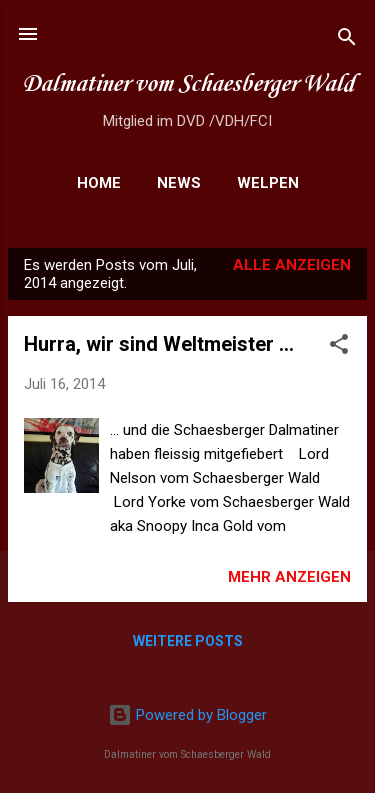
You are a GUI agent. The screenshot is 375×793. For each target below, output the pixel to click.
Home (99, 183)
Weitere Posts (188, 641)
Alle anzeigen (292, 265)
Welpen (268, 183)
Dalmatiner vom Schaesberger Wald (188, 84)
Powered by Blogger (187, 715)
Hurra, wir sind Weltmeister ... (159, 344)
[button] (339, 347)
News (179, 183)
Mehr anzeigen (289, 577)
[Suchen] (347, 40)
